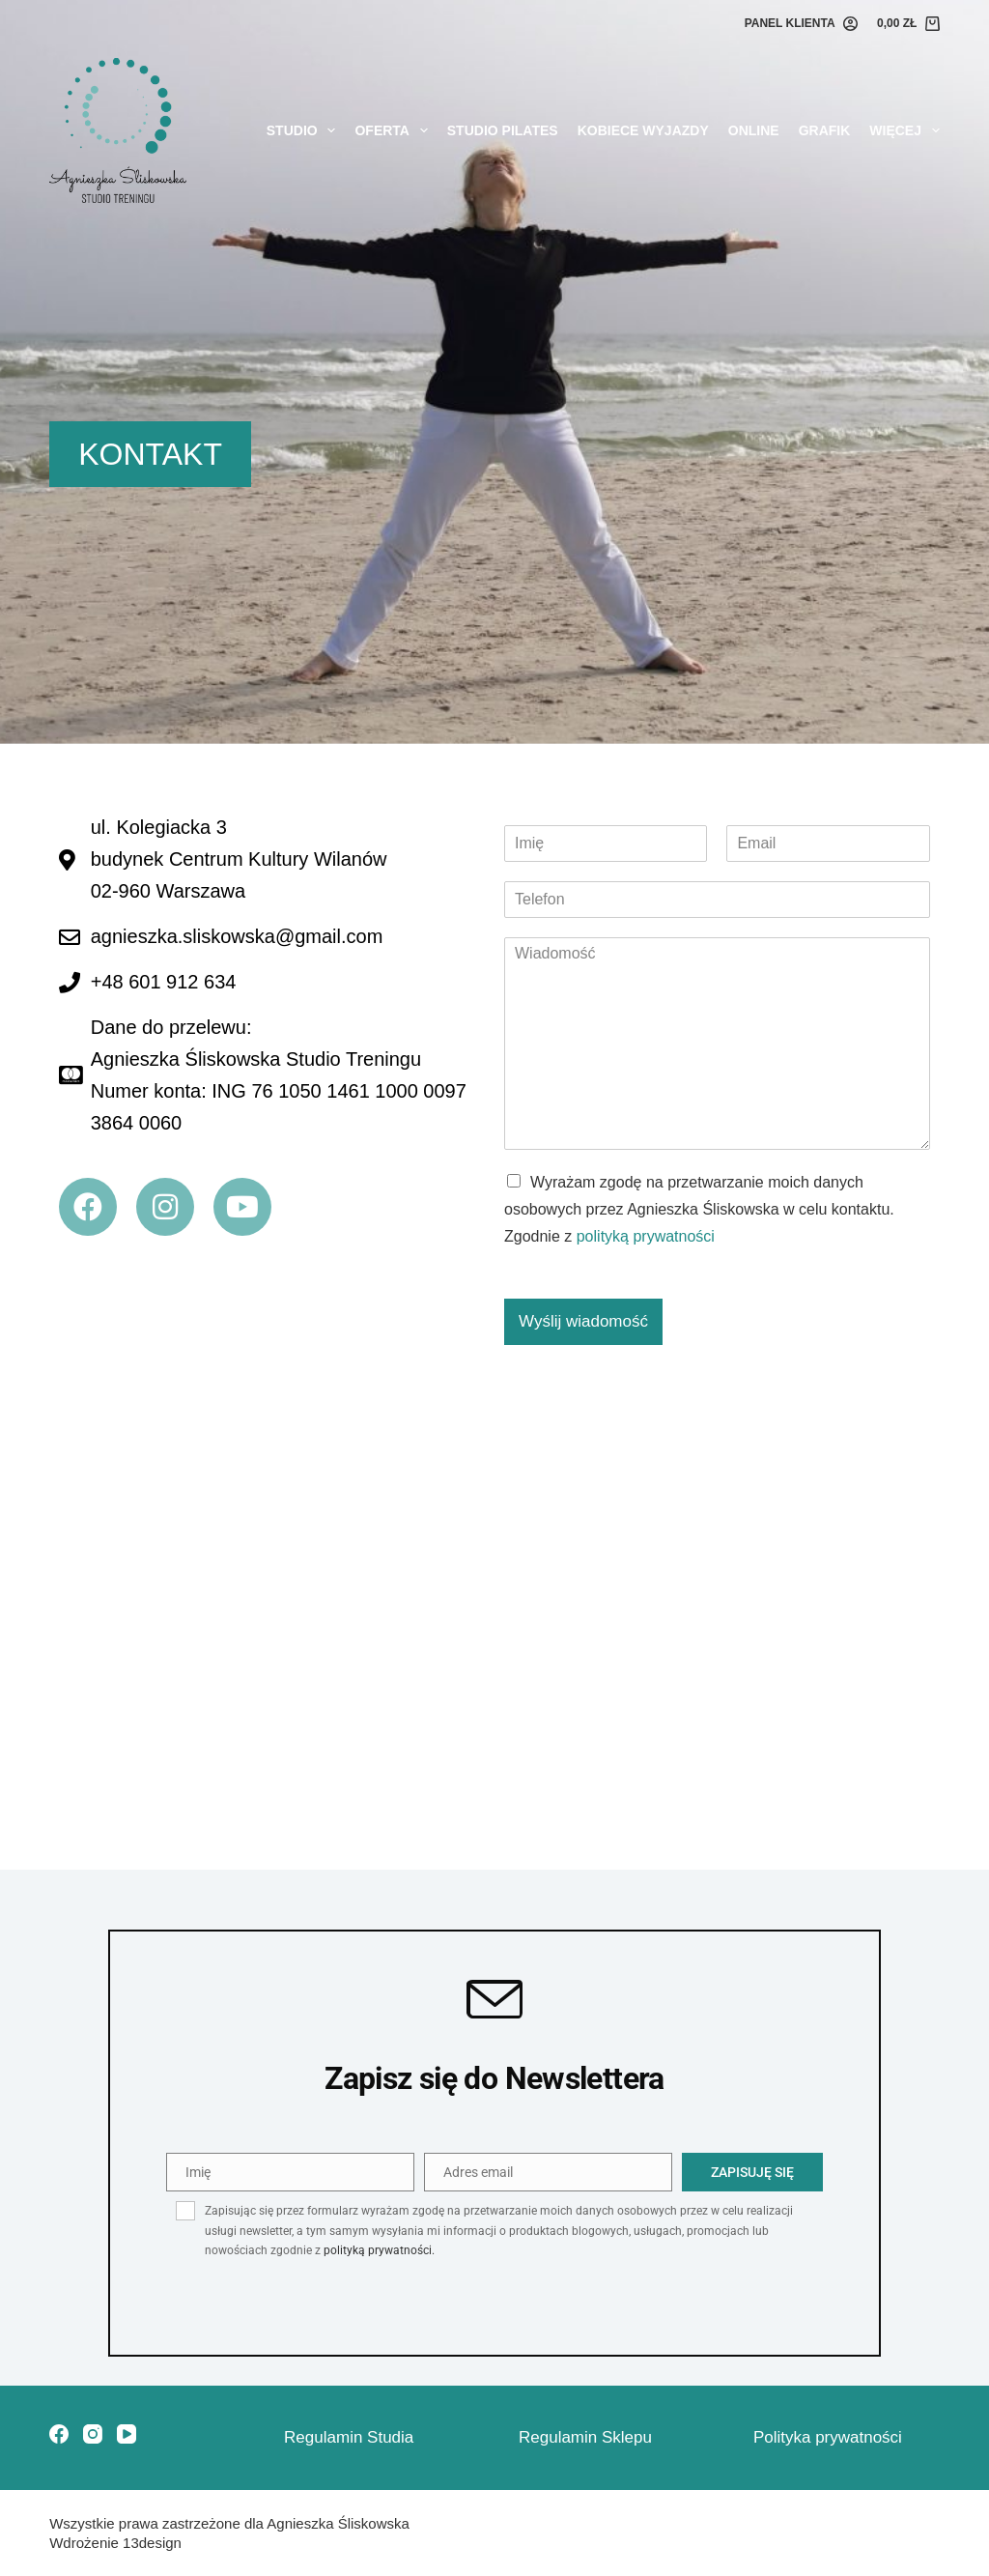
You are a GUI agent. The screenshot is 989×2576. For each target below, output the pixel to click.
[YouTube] (126, 2434)
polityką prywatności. (379, 2250)
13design (152, 2542)
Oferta (394, 130)
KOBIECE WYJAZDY (643, 130)
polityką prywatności (646, 1236)
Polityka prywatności (827, 2437)
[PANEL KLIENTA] (801, 24)
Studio (305, 130)
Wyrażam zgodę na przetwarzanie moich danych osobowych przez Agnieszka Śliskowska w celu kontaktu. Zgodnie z (699, 1209)
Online (753, 130)
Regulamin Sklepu (585, 2437)
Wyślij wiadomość (583, 1321)
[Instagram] (92, 2434)
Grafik (825, 130)
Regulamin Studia (348, 2437)
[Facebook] (59, 2434)
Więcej (904, 130)
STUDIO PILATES (502, 130)
